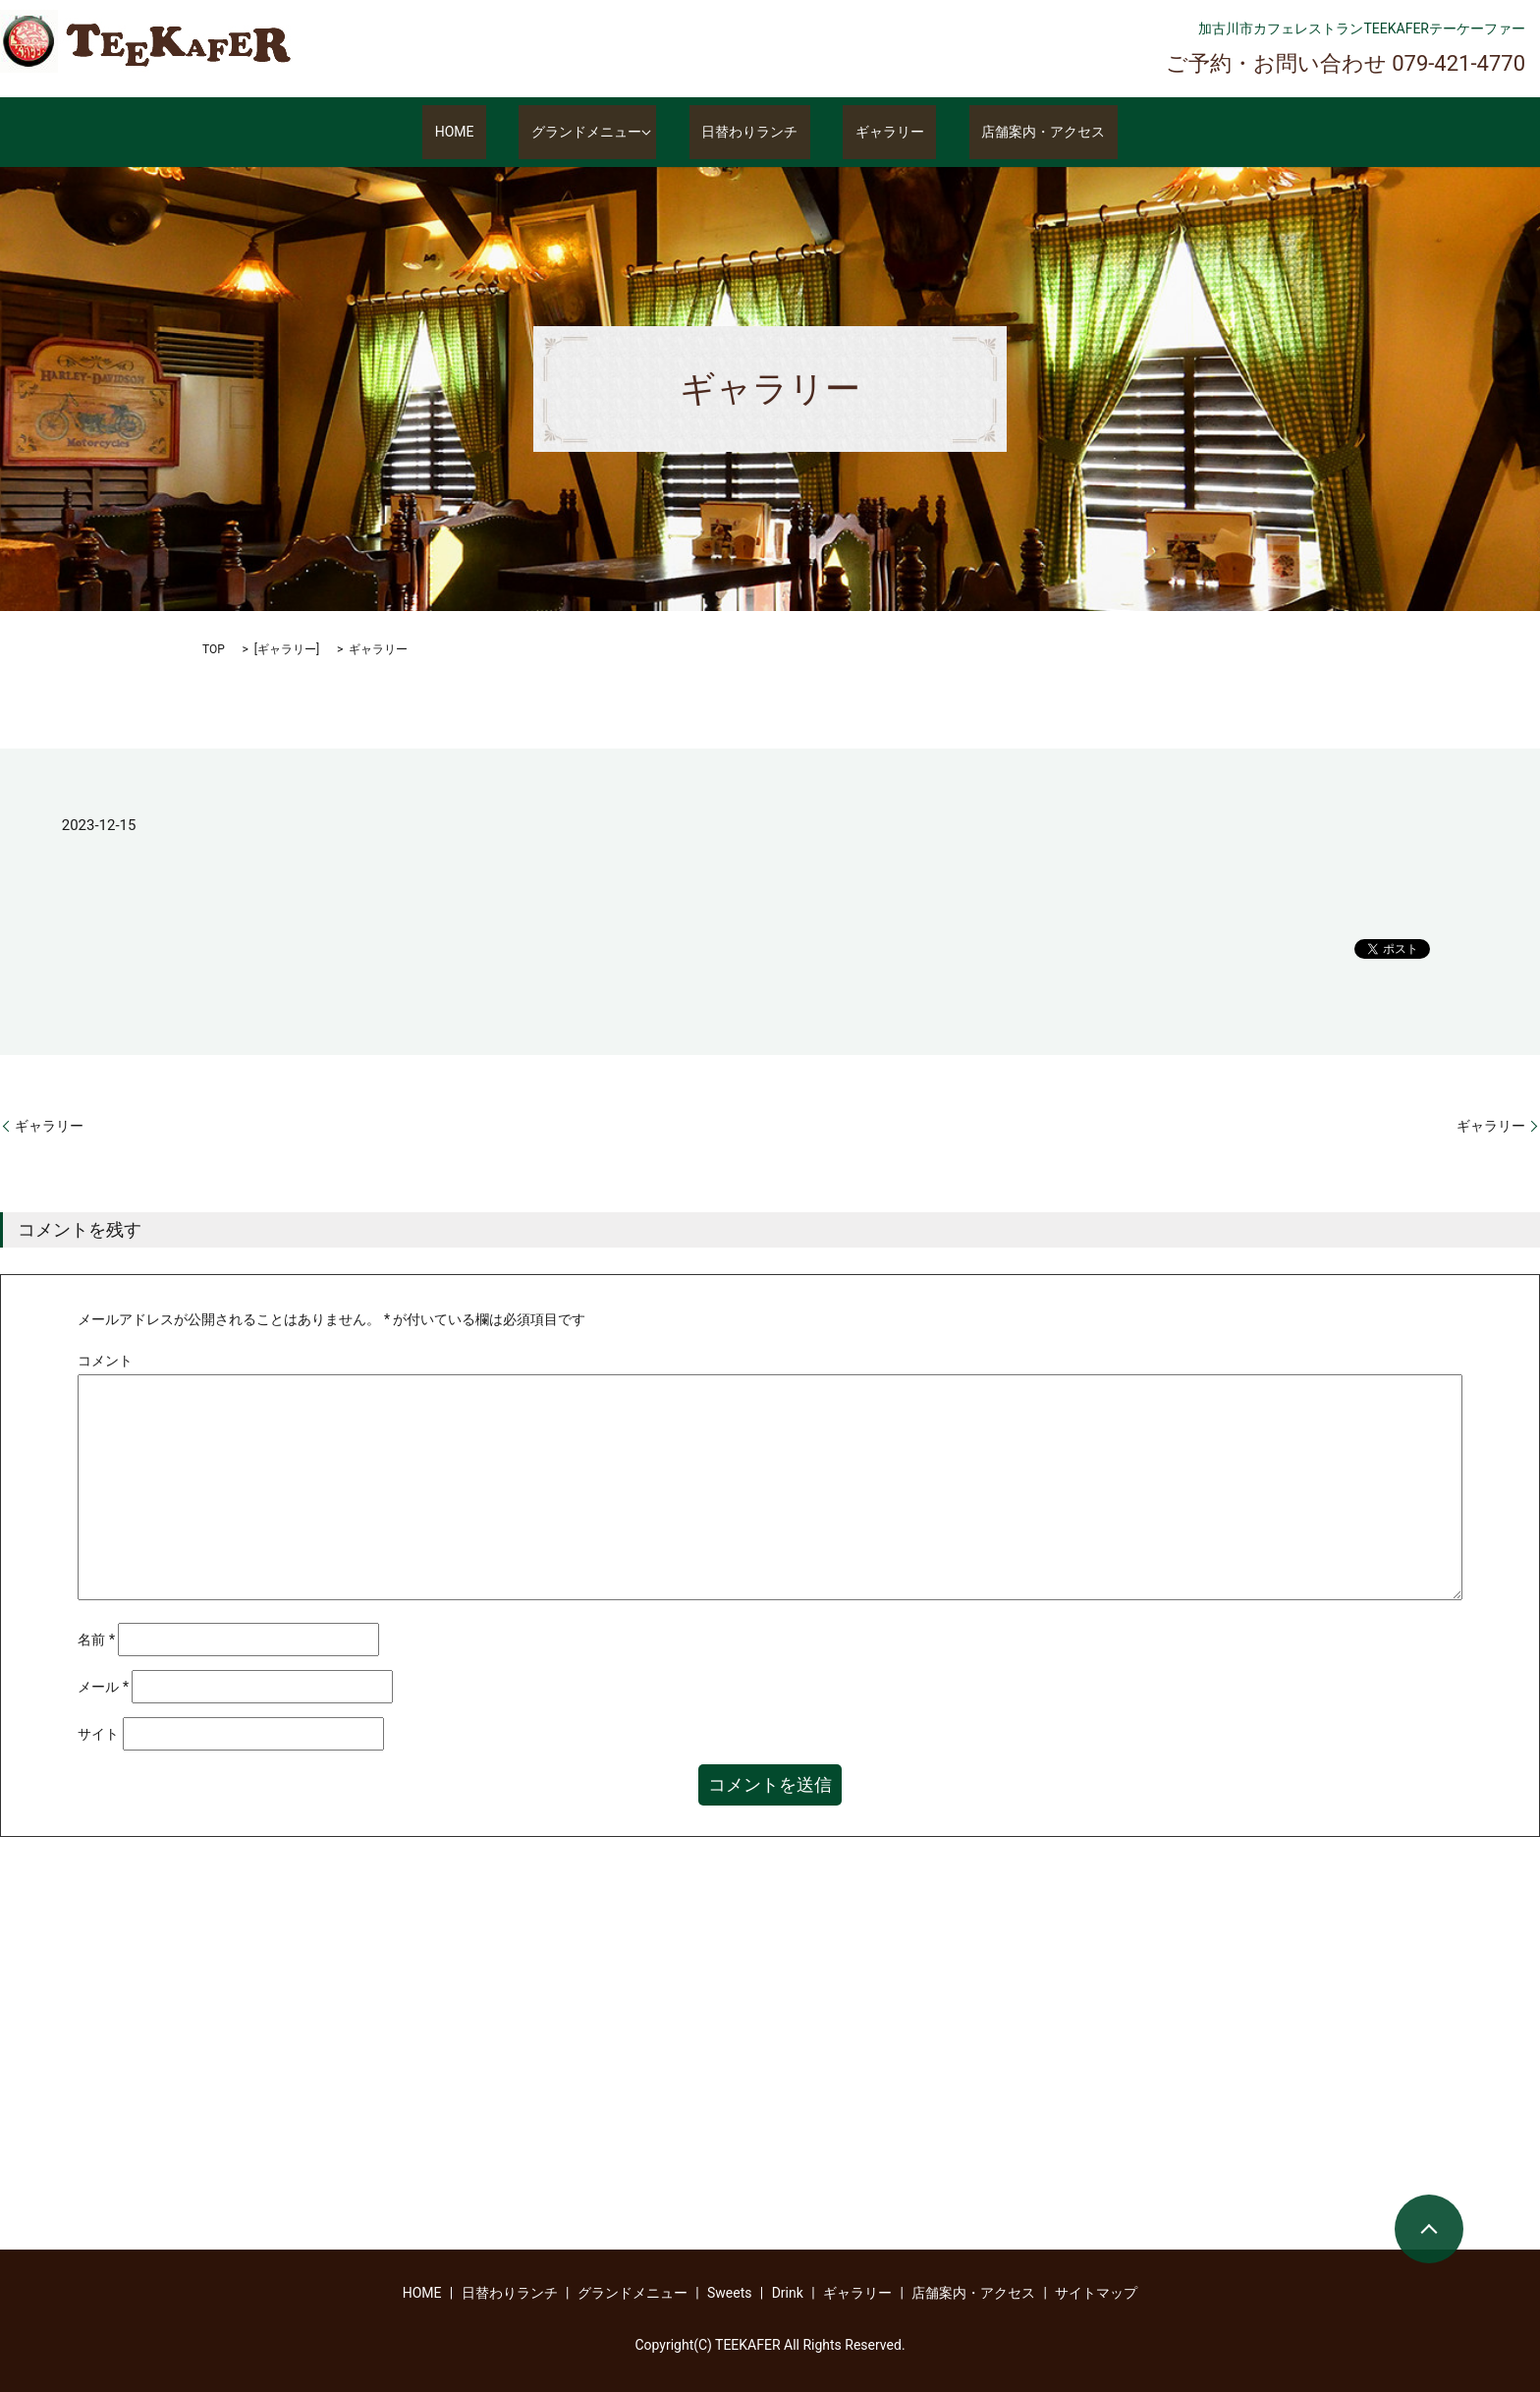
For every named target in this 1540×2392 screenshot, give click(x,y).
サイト (98, 1734)
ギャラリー (878, 132)
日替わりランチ (762, 132)
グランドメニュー (598, 132)
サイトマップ (1096, 2293)
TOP (213, 649)
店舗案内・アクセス (1007, 132)
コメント (105, 1360)
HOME (491, 132)
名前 (96, 1639)
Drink (787, 2293)
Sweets (729, 2293)
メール (103, 1687)
